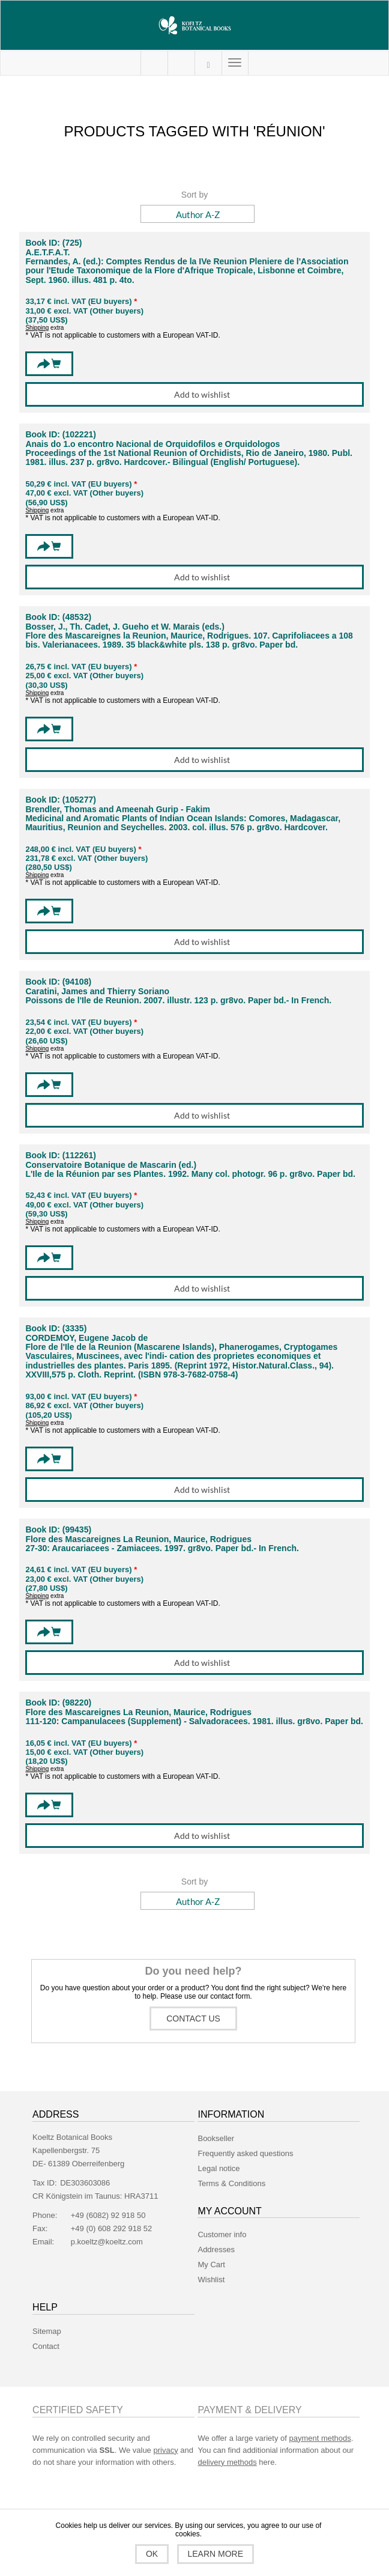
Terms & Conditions (231, 2183)
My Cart (180, 63)
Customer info (222, 2234)
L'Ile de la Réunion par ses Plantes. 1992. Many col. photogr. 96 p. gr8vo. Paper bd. (190, 1174)
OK (152, 2554)
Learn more (216, 2554)
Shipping (37, 327)
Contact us (193, 2018)
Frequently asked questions (245, 2153)
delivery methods (227, 2462)
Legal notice (219, 2168)
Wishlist (211, 2279)
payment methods (320, 2438)
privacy (165, 2450)
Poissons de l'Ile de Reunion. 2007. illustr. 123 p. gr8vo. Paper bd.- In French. (178, 1000)
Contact (45, 2346)
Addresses (216, 2249)
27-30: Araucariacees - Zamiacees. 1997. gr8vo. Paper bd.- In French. (161, 1548)
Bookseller (216, 2138)
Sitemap (46, 2331)
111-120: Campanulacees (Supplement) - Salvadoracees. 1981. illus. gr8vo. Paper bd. (194, 1721)
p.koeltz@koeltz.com (107, 2241)
